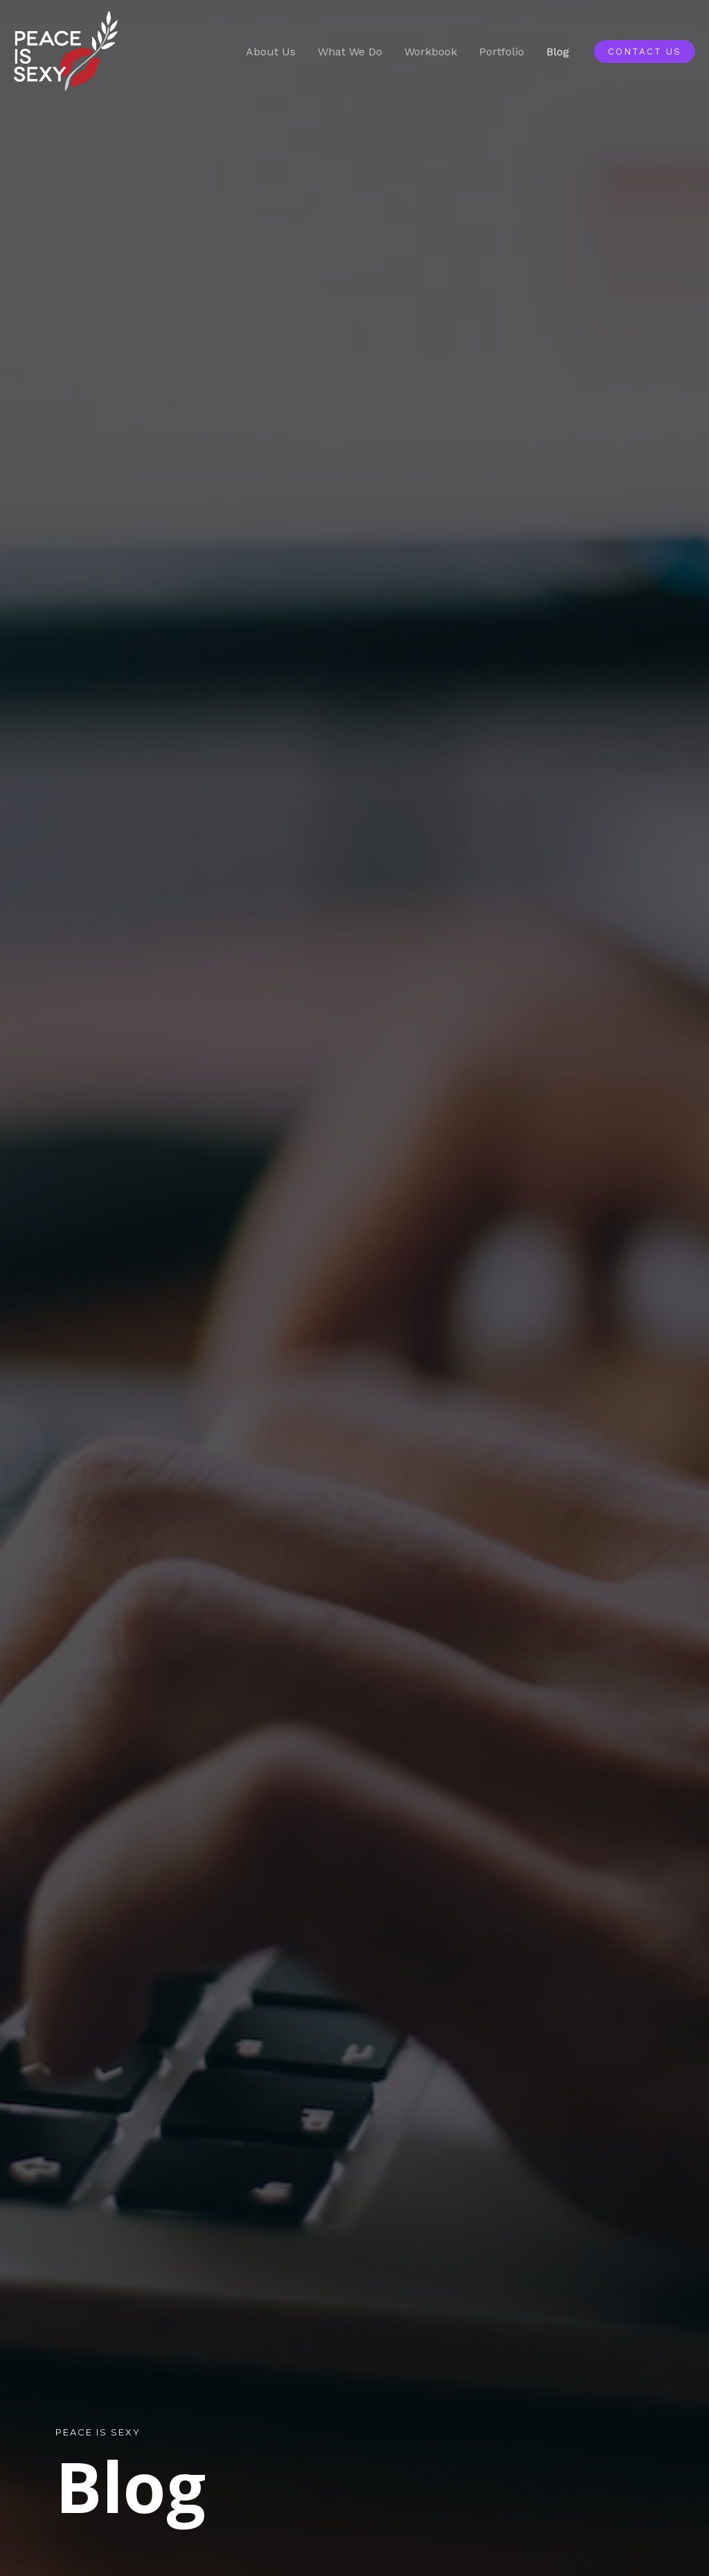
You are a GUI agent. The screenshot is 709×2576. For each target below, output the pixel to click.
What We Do (350, 51)
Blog (557, 51)
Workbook (430, 51)
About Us (271, 51)
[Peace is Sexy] (66, 50)
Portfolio (501, 51)
